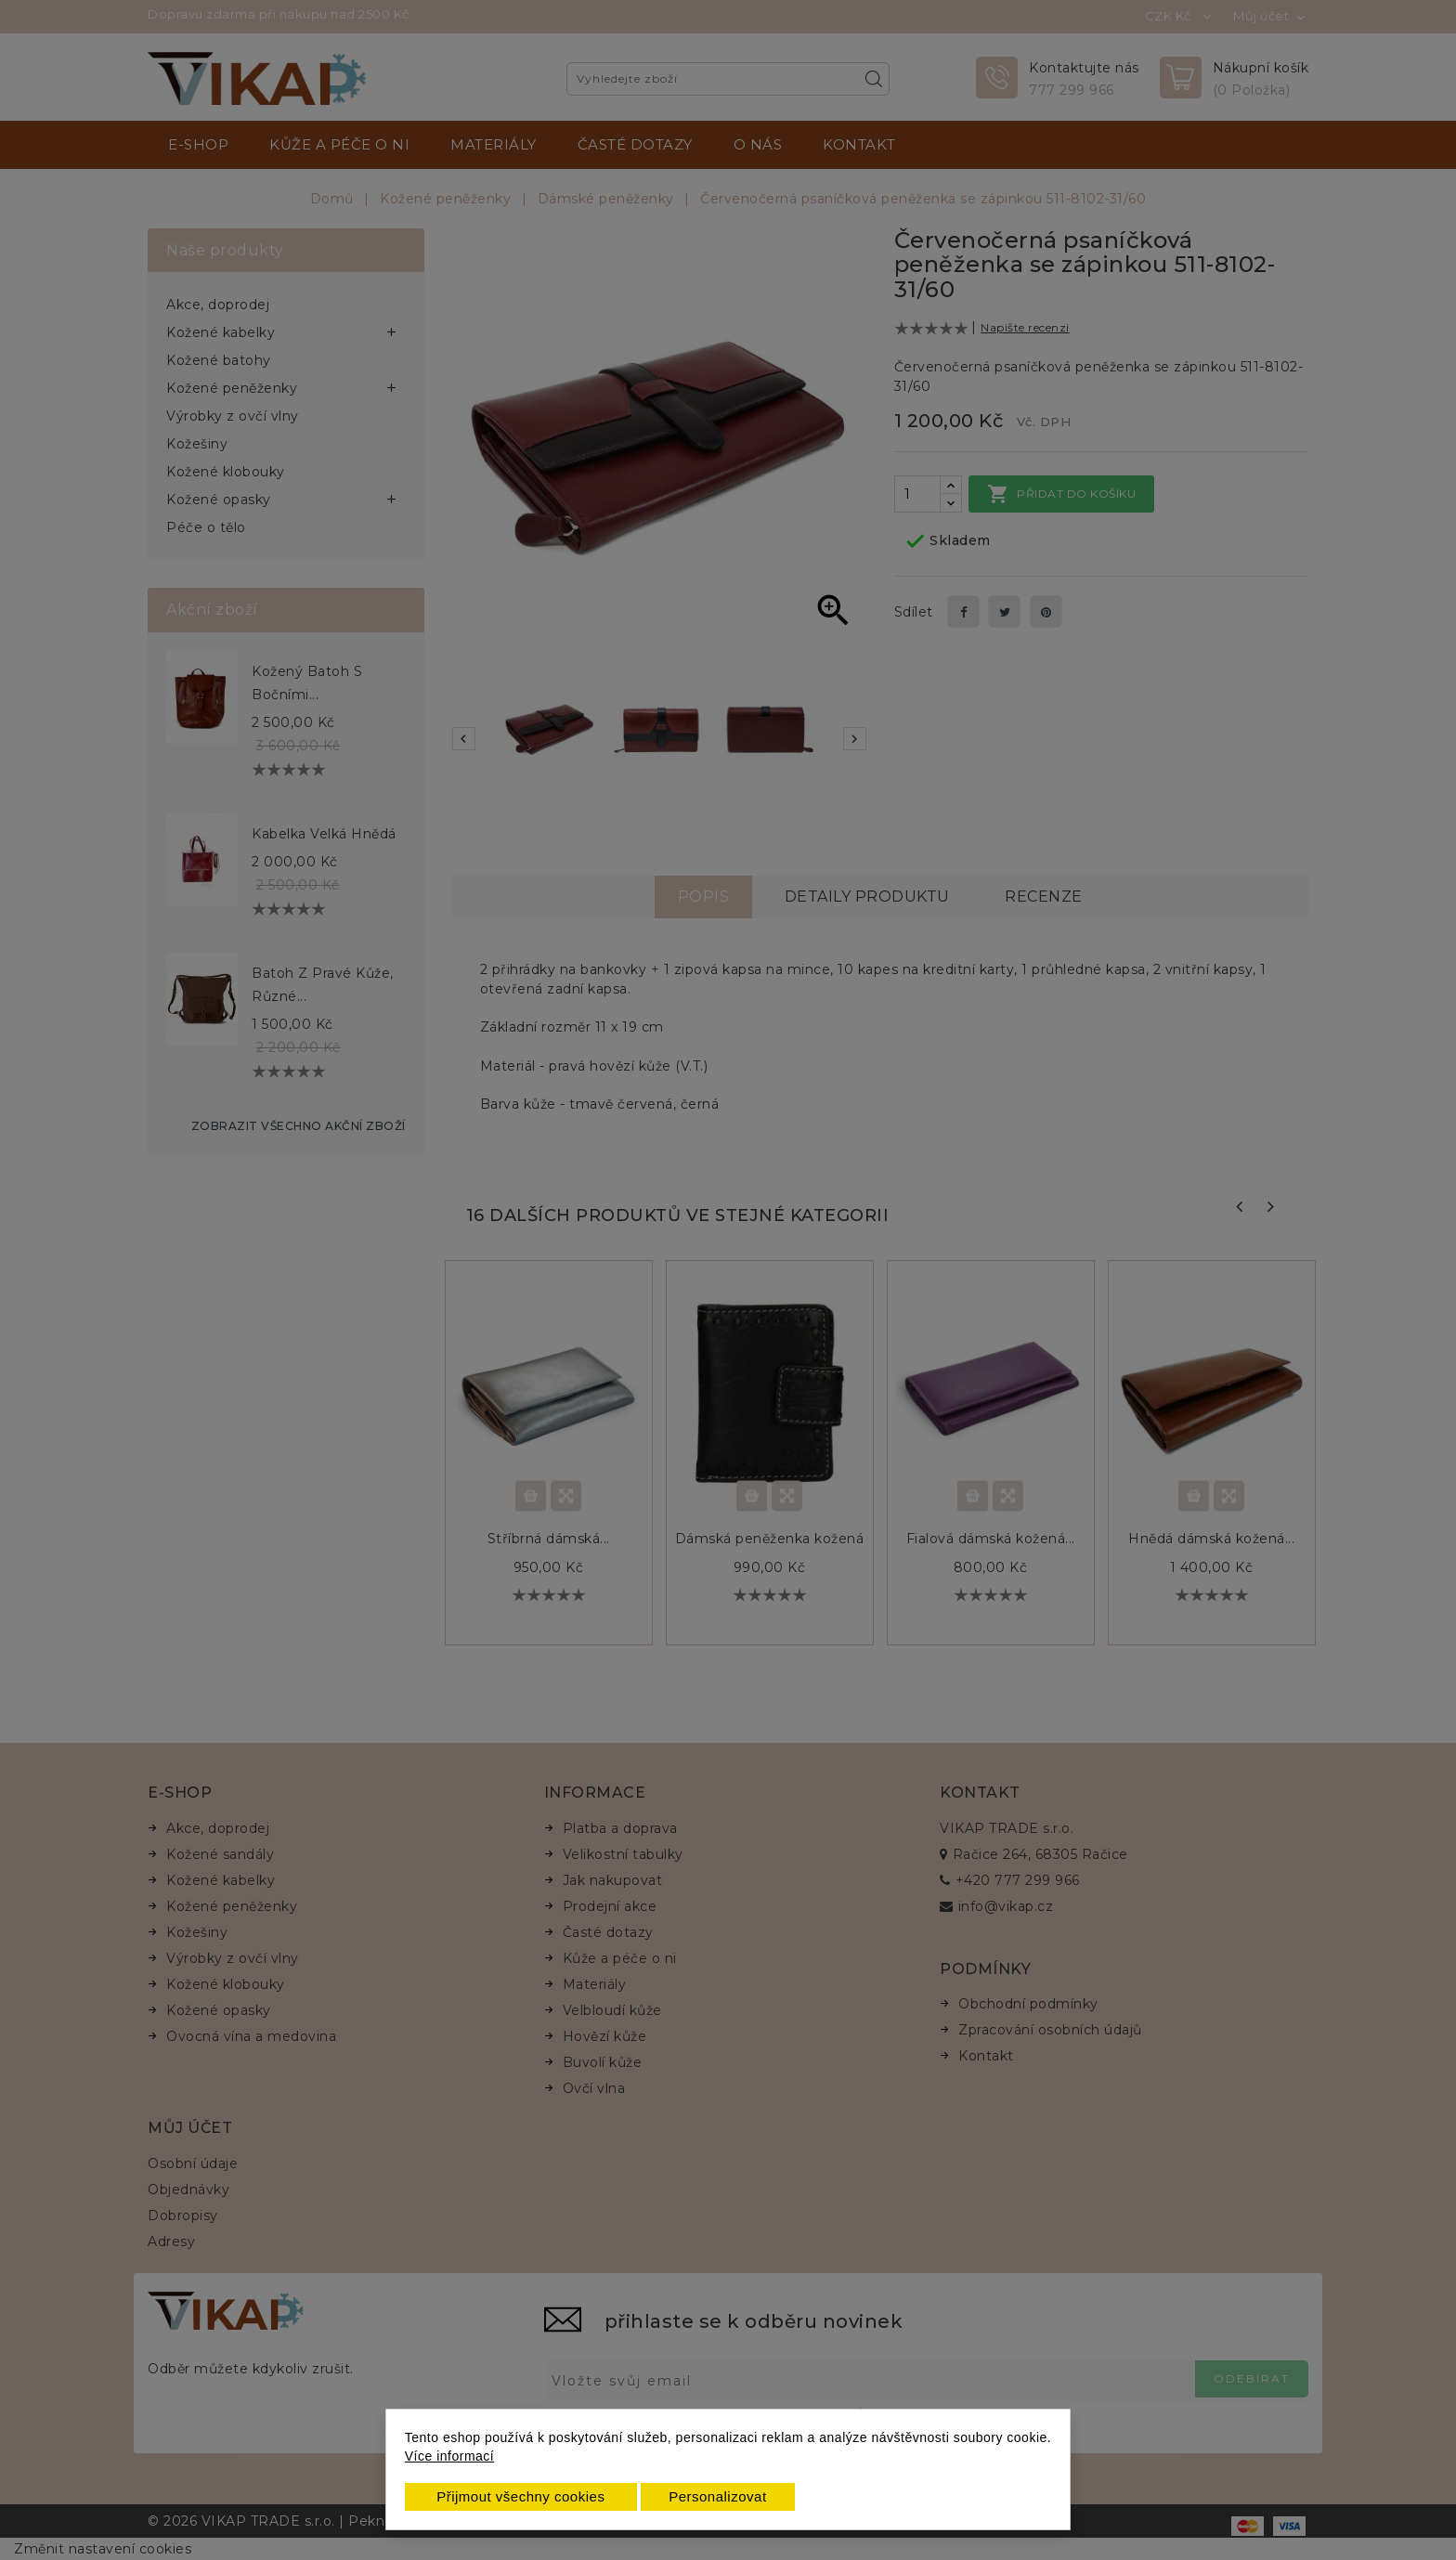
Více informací (449, 2456)
